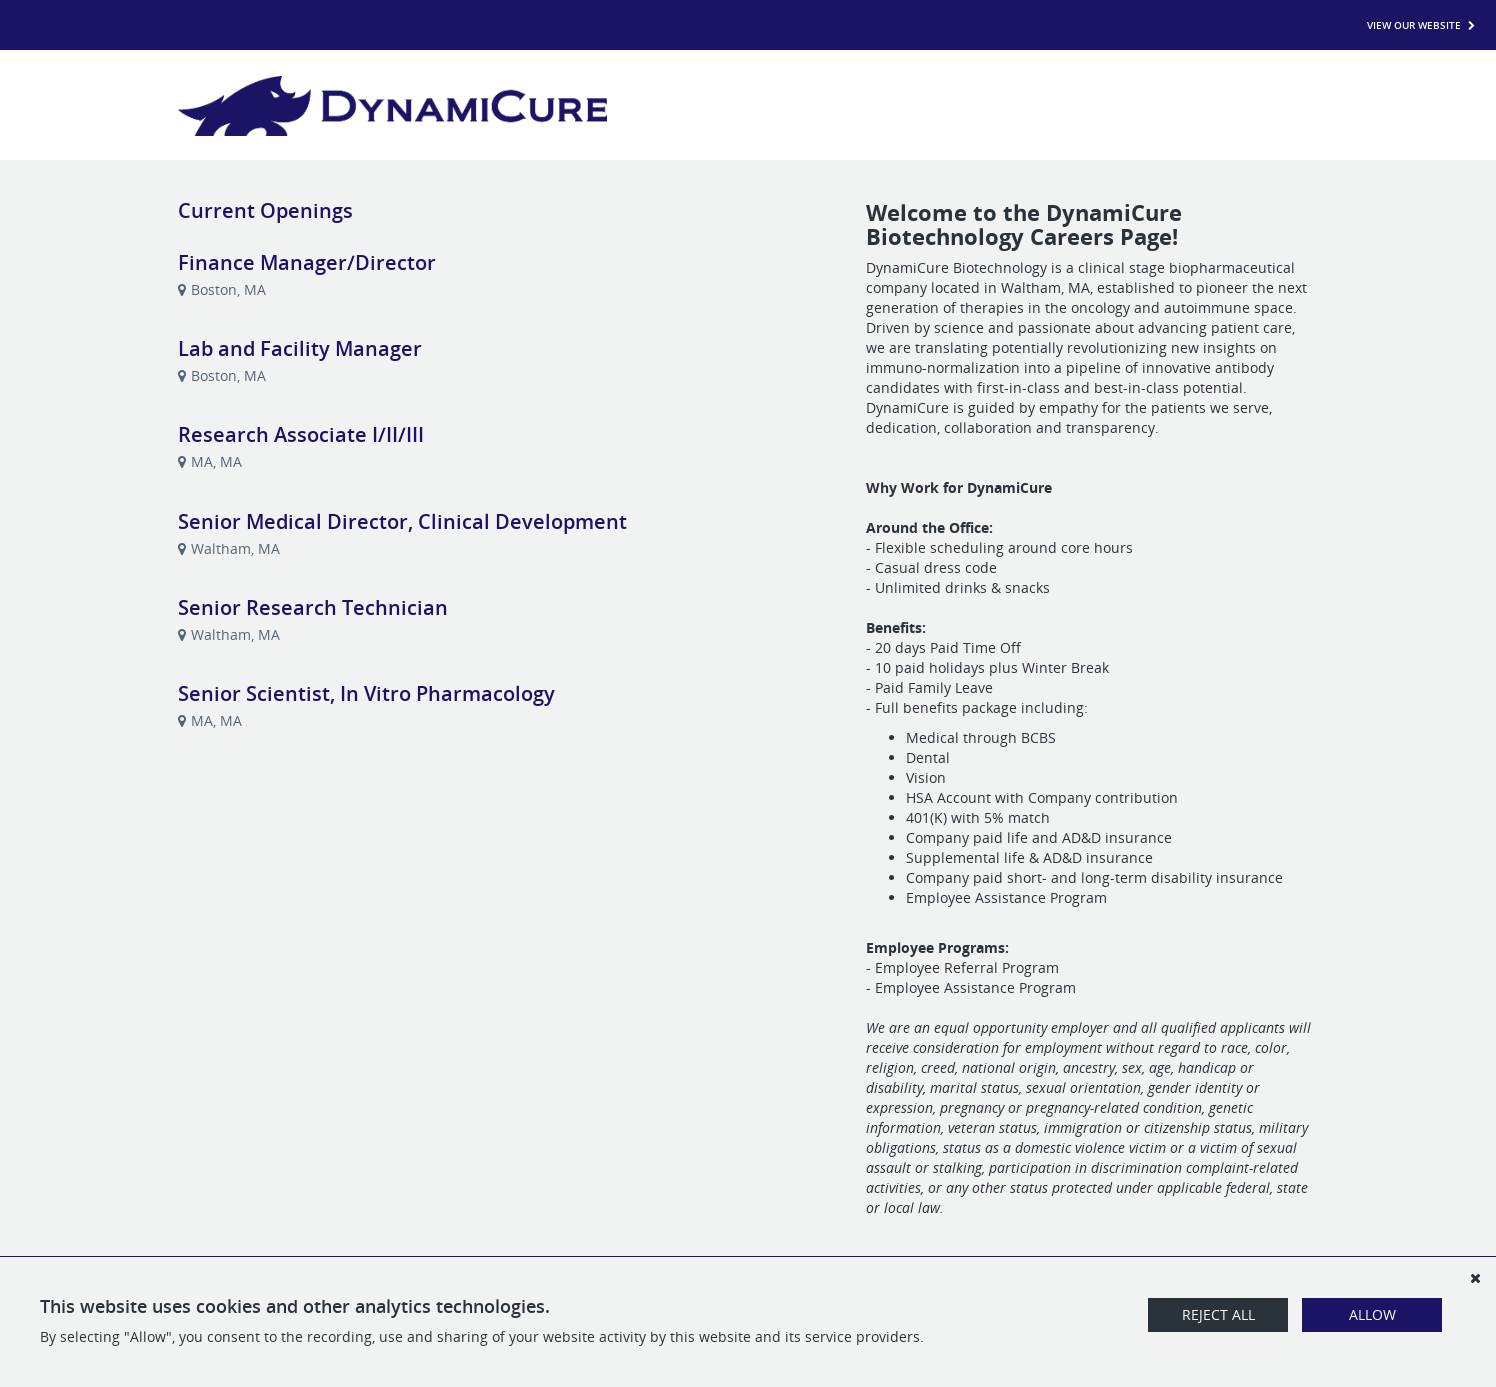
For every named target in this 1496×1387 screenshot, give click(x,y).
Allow (1372, 1314)
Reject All (1218, 1314)
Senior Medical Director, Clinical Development (402, 521)
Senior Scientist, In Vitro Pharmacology (366, 693)
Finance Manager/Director (307, 262)
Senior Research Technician (313, 607)
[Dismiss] (1475, 1278)
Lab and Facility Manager (300, 348)
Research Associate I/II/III (301, 434)
